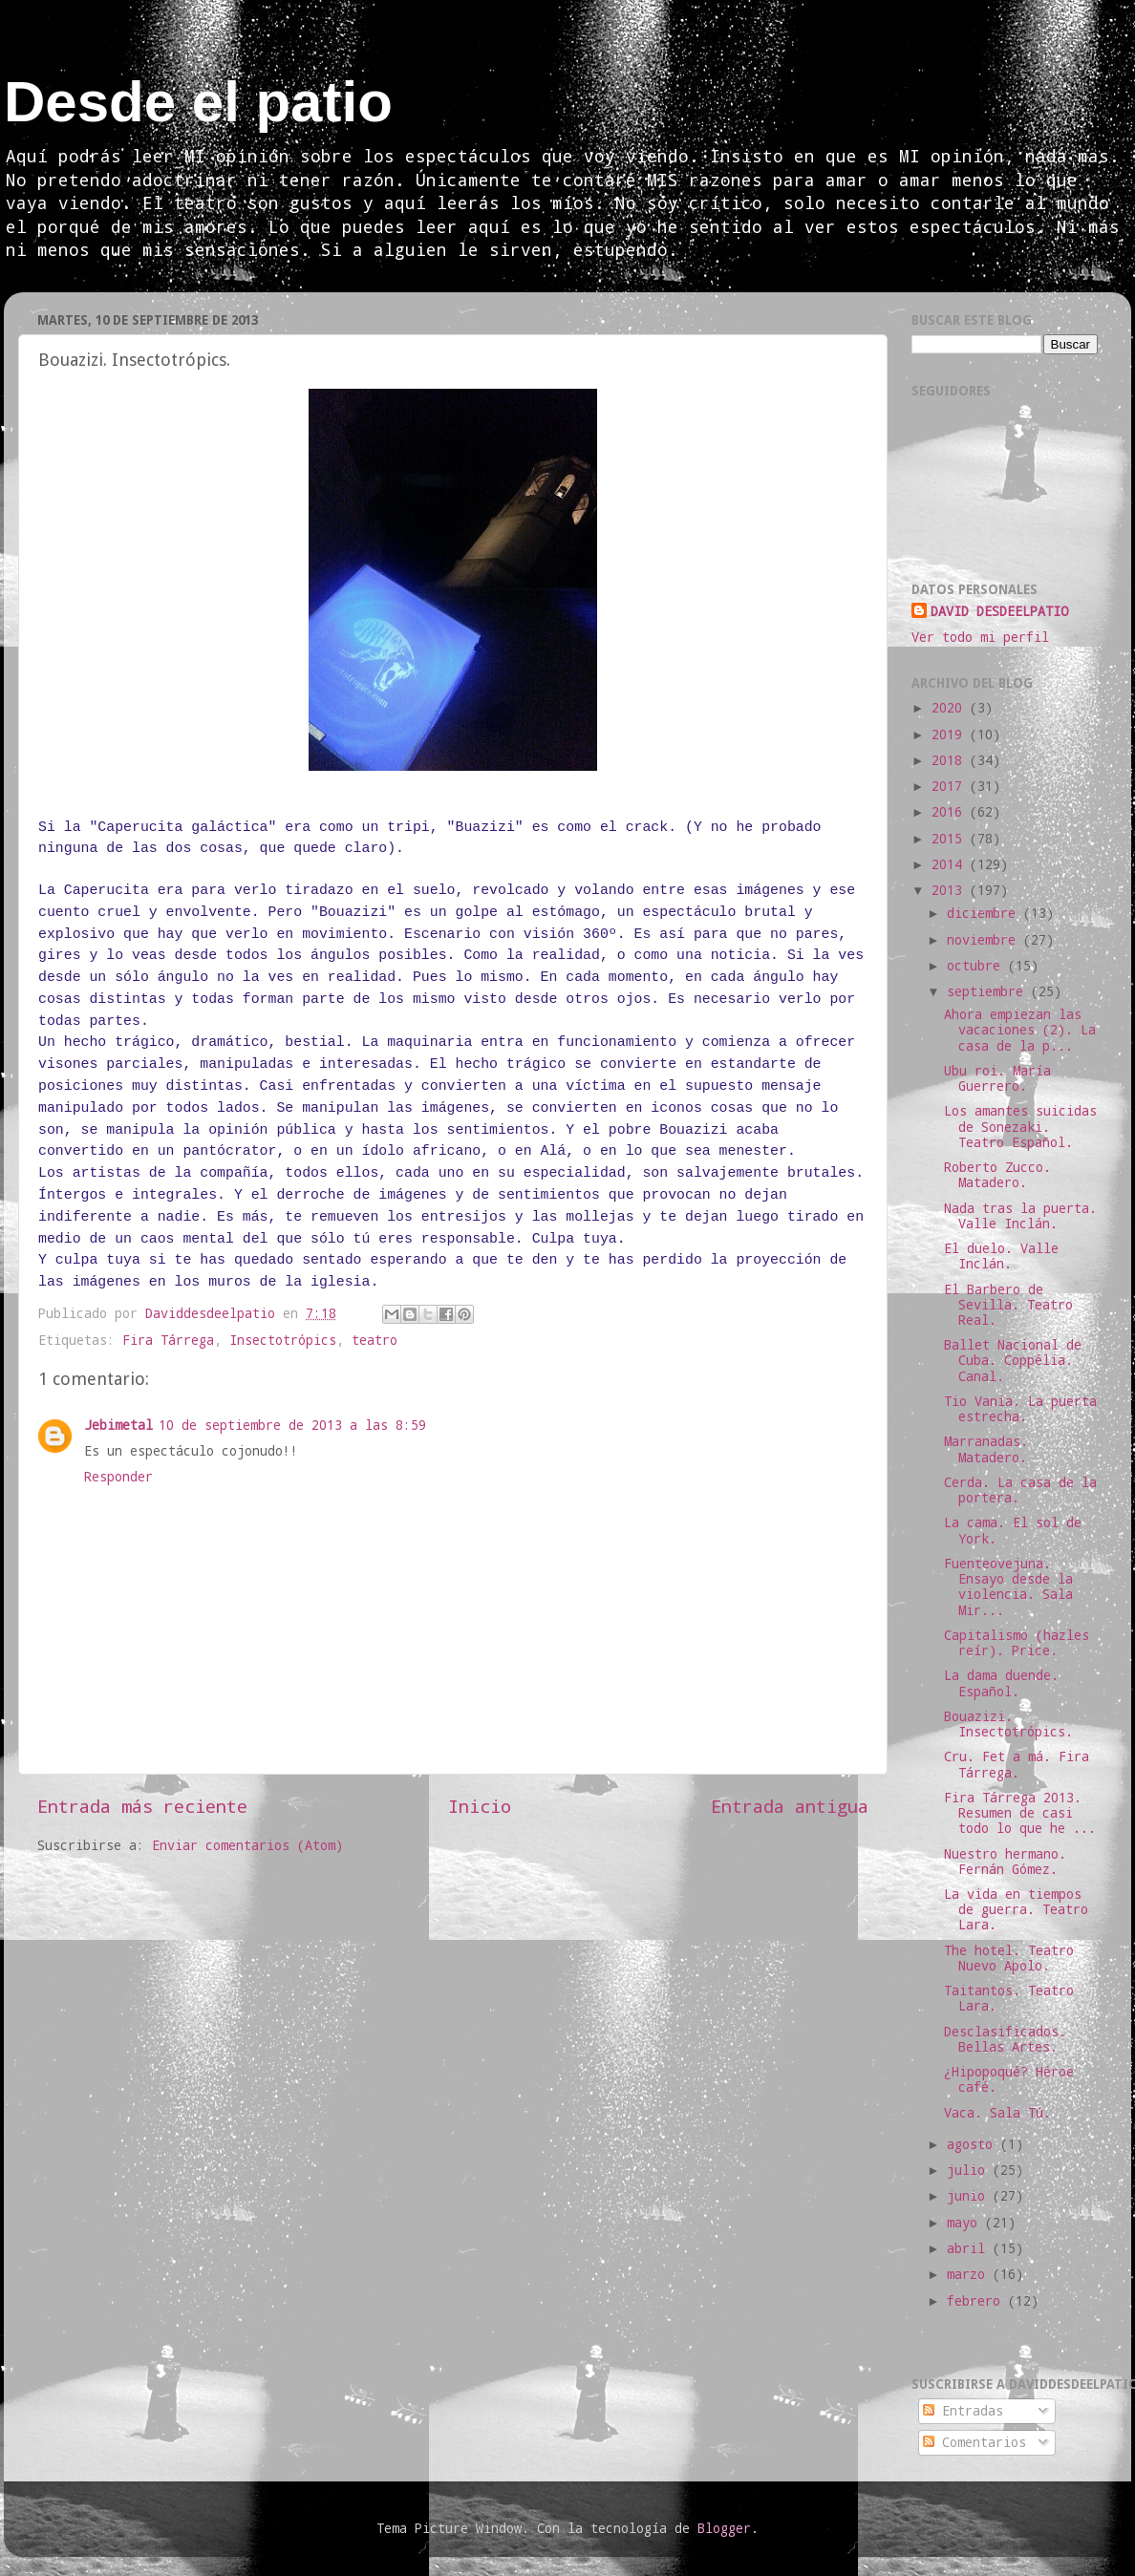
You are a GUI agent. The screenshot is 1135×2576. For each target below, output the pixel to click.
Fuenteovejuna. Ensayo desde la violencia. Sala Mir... (1008, 1587)
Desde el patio (198, 102)
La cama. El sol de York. (1012, 1530)
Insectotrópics (282, 1340)
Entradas (963, 2410)
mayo (966, 2222)
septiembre (989, 991)
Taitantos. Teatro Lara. (1009, 1998)
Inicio (479, 1806)
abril (970, 2248)
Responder (118, 1476)
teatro (374, 1340)
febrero (977, 2301)
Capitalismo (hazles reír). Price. (1016, 1643)
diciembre (985, 913)
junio (970, 2195)
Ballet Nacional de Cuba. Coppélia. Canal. (1012, 1360)
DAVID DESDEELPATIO (999, 611)
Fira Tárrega (168, 1340)
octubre (977, 965)
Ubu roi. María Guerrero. (997, 1078)
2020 (951, 707)
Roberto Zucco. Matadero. (997, 1175)
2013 (951, 890)
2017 (951, 786)
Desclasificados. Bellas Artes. (1005, 2039)
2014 (951, 864)
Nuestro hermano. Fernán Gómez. (1005, 1861)
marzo (970, 2274)
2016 (951, 811)
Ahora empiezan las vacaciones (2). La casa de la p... (1020, 1030)
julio (970, 2170)
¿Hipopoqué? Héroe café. (1009, 2079)
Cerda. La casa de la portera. (1020, 1490)
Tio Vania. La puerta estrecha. (1020, 1409)
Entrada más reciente (142, 1806)
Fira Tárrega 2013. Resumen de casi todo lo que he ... (1020, 1813)
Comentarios (974, 2442)
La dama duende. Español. (1001, 1683)
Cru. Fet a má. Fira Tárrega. (1016, 1764)
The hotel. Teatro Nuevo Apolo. (1009, 1958)
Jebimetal (118, 1425)
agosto (973, 2144)
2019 (951, 734)
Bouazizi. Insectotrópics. (1008, 1724)
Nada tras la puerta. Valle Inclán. (1020, 1216)
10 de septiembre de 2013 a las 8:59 (292, 1425)
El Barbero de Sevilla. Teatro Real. (1008, 1305)
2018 (951, 760)
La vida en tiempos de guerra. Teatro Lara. (1016, 1909)
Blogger (724, 2528)
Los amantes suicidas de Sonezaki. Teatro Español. (1020, 1126)
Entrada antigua (789, 1806)
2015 (951, 838)
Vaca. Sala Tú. (997, 2112)
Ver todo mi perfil (980, 637)
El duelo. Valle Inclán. (1001, 1256)
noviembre (985, 939)
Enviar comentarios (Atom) (247, 1845)
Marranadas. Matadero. (986, 1449)
